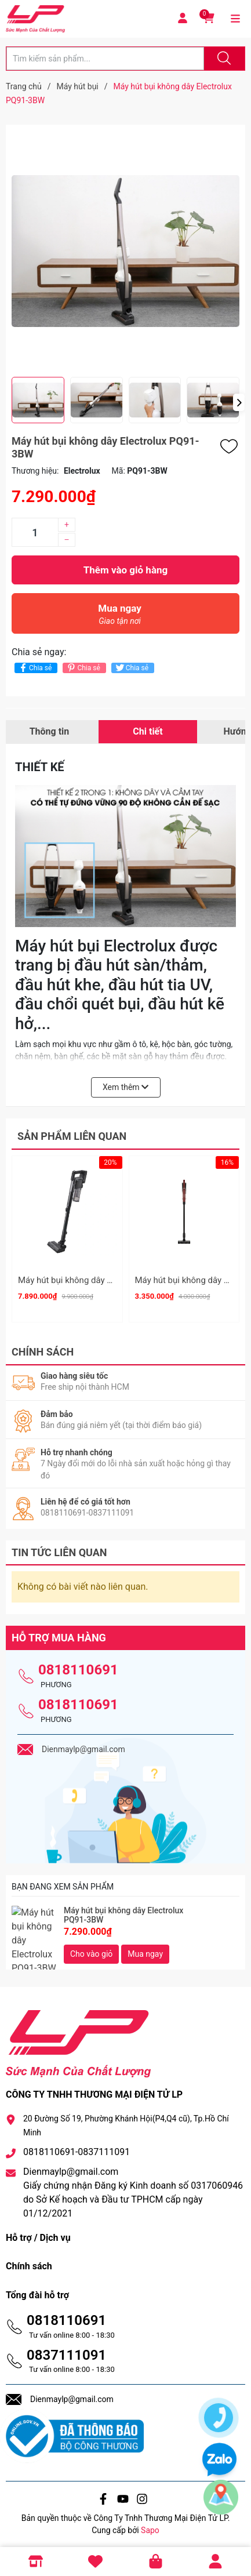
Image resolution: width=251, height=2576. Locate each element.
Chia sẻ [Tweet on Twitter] (131, 667)
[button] (239, 402)
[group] (125, 250)
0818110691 (78, 1666)
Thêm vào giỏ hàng (125, 570)
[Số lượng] (35, 532)
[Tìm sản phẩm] (105, 58)
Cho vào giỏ (91, 1950)
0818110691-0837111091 (76, 2148)
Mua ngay (119, 617)
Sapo (150, 2526)
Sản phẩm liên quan (71, 1136)
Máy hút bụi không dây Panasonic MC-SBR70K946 (114, 1280)
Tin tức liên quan (59, 1548)
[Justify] (222, 58)
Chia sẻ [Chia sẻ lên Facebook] (34, 667)
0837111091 (66, 2351)
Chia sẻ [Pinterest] (83, 667)
